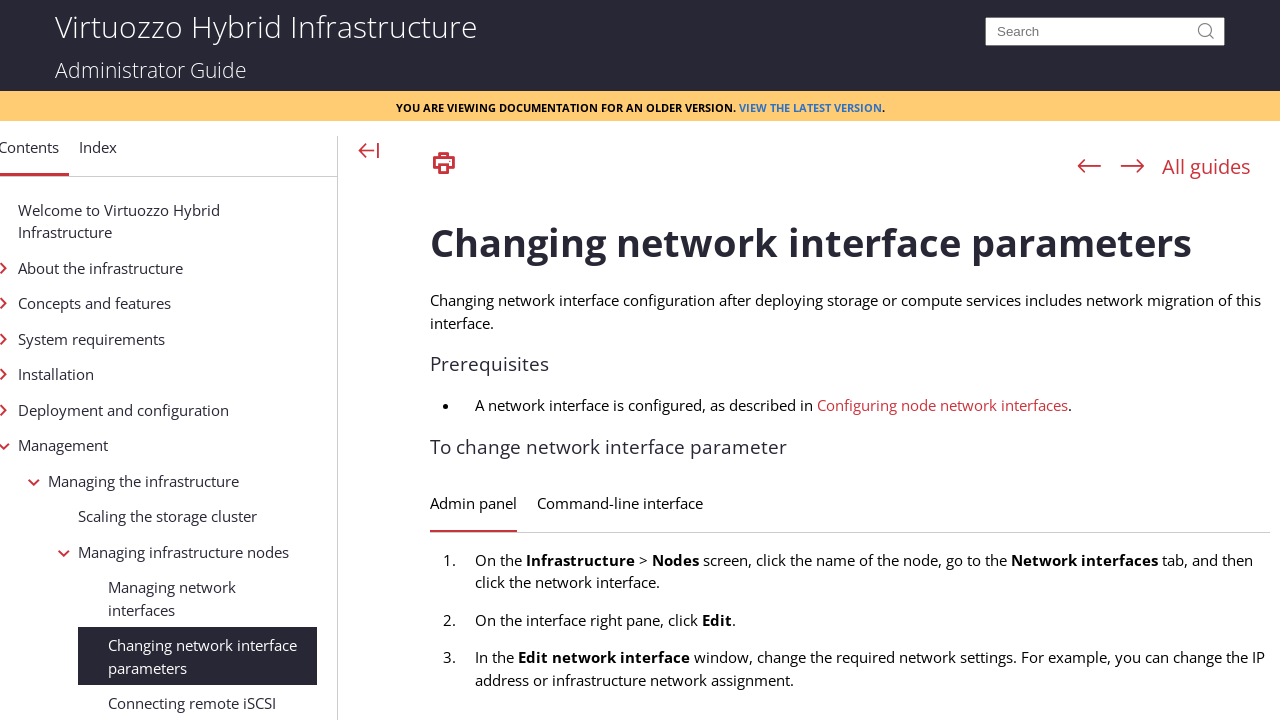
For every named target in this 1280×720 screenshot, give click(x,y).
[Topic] (850, 453)
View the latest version (810, 106)
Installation (123, 374)
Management (130, 445)
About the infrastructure (167, 268)
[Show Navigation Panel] (369, 152)
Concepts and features (161, 303)
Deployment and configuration (190, 410)
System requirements (158, 339)
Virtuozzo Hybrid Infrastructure (266, 25)
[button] (95, 155)
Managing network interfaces (239, 598)
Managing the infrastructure (210, 481)
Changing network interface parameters (269, 656)
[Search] (1105, 31)
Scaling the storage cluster (234, 516)
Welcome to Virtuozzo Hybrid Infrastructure (186, 221)
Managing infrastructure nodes (250, 552)
